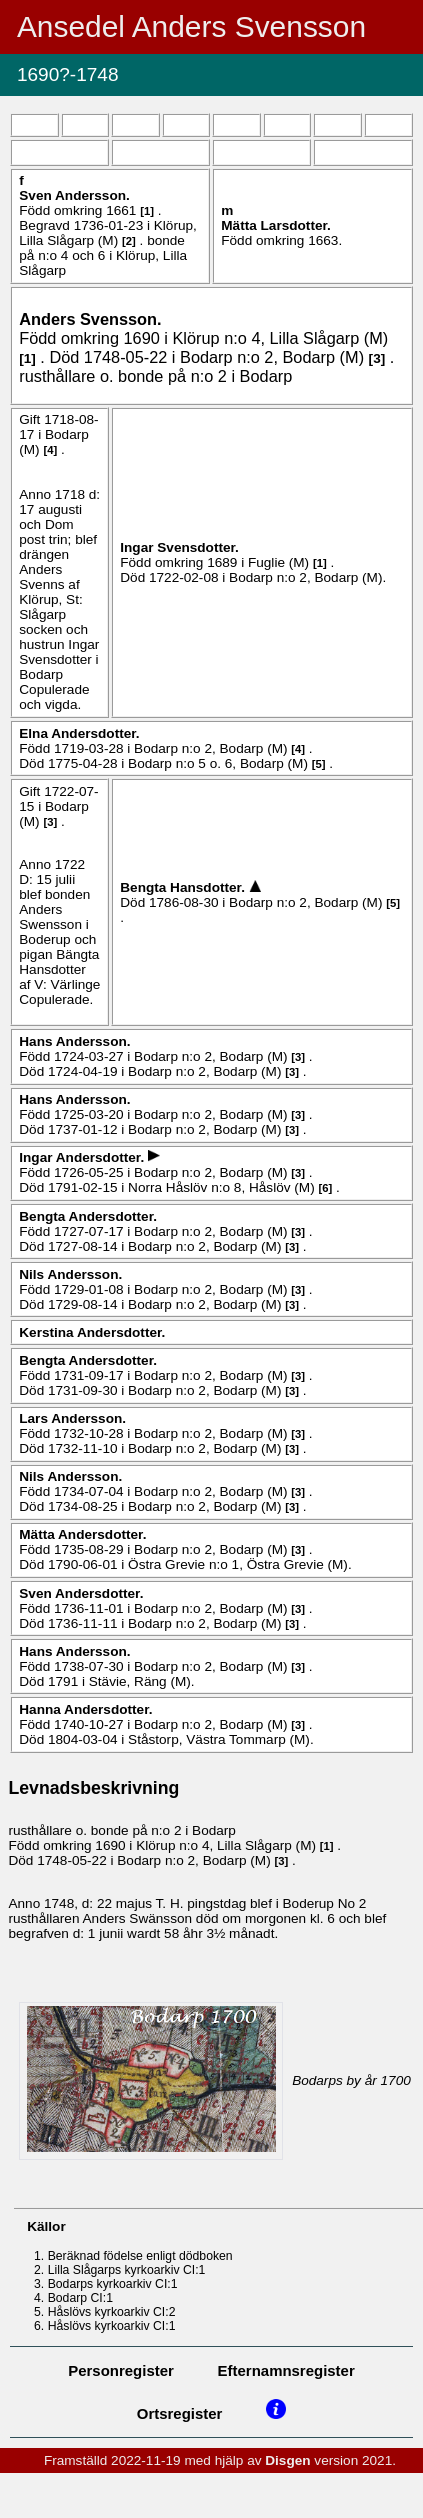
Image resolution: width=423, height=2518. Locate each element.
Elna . (79, 733)
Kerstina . (92, 1332)
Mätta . (276, 225)
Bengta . (184, 887)
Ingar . (179, 547)
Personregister (121, 2370)
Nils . (70, 1274)
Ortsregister (180, 2413)
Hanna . (85, 1709)
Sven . (74, 195)
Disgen (287, 2460)
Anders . (90, 319)
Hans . (74, 1041)
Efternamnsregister (286, 2370)
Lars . (72, 1418)
